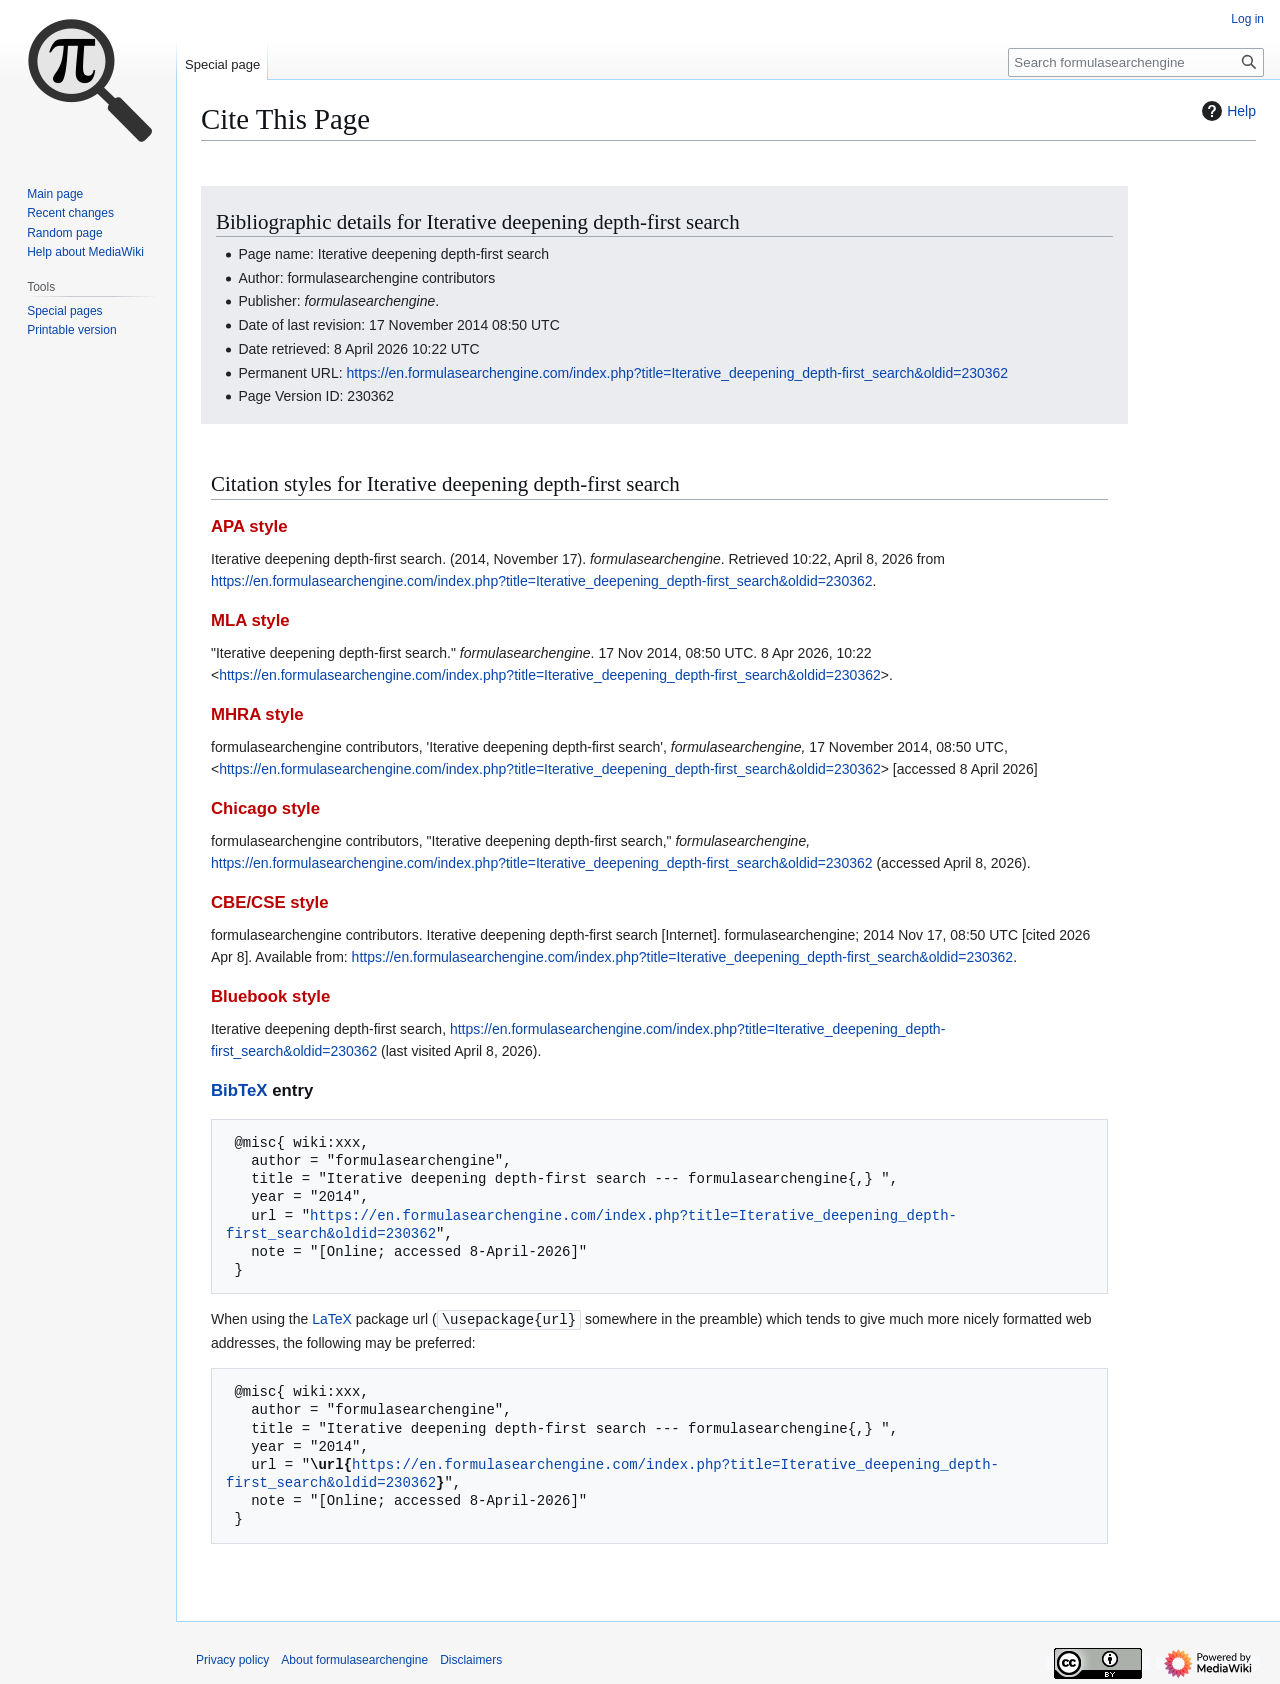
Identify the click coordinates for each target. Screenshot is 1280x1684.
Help (1226, 111)
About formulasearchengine (354, 1659)
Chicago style (265, 808)
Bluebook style (270, 996)
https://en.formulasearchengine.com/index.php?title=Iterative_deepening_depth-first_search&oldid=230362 (678, 373)
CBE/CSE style (270, 902)
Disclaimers (471, 1659)
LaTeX (332, 1319)
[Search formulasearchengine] (1136, 62)
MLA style (250, 620)
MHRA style (257, 714)
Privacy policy (232, 1659)
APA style (249, 526)
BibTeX (239, 1090)
